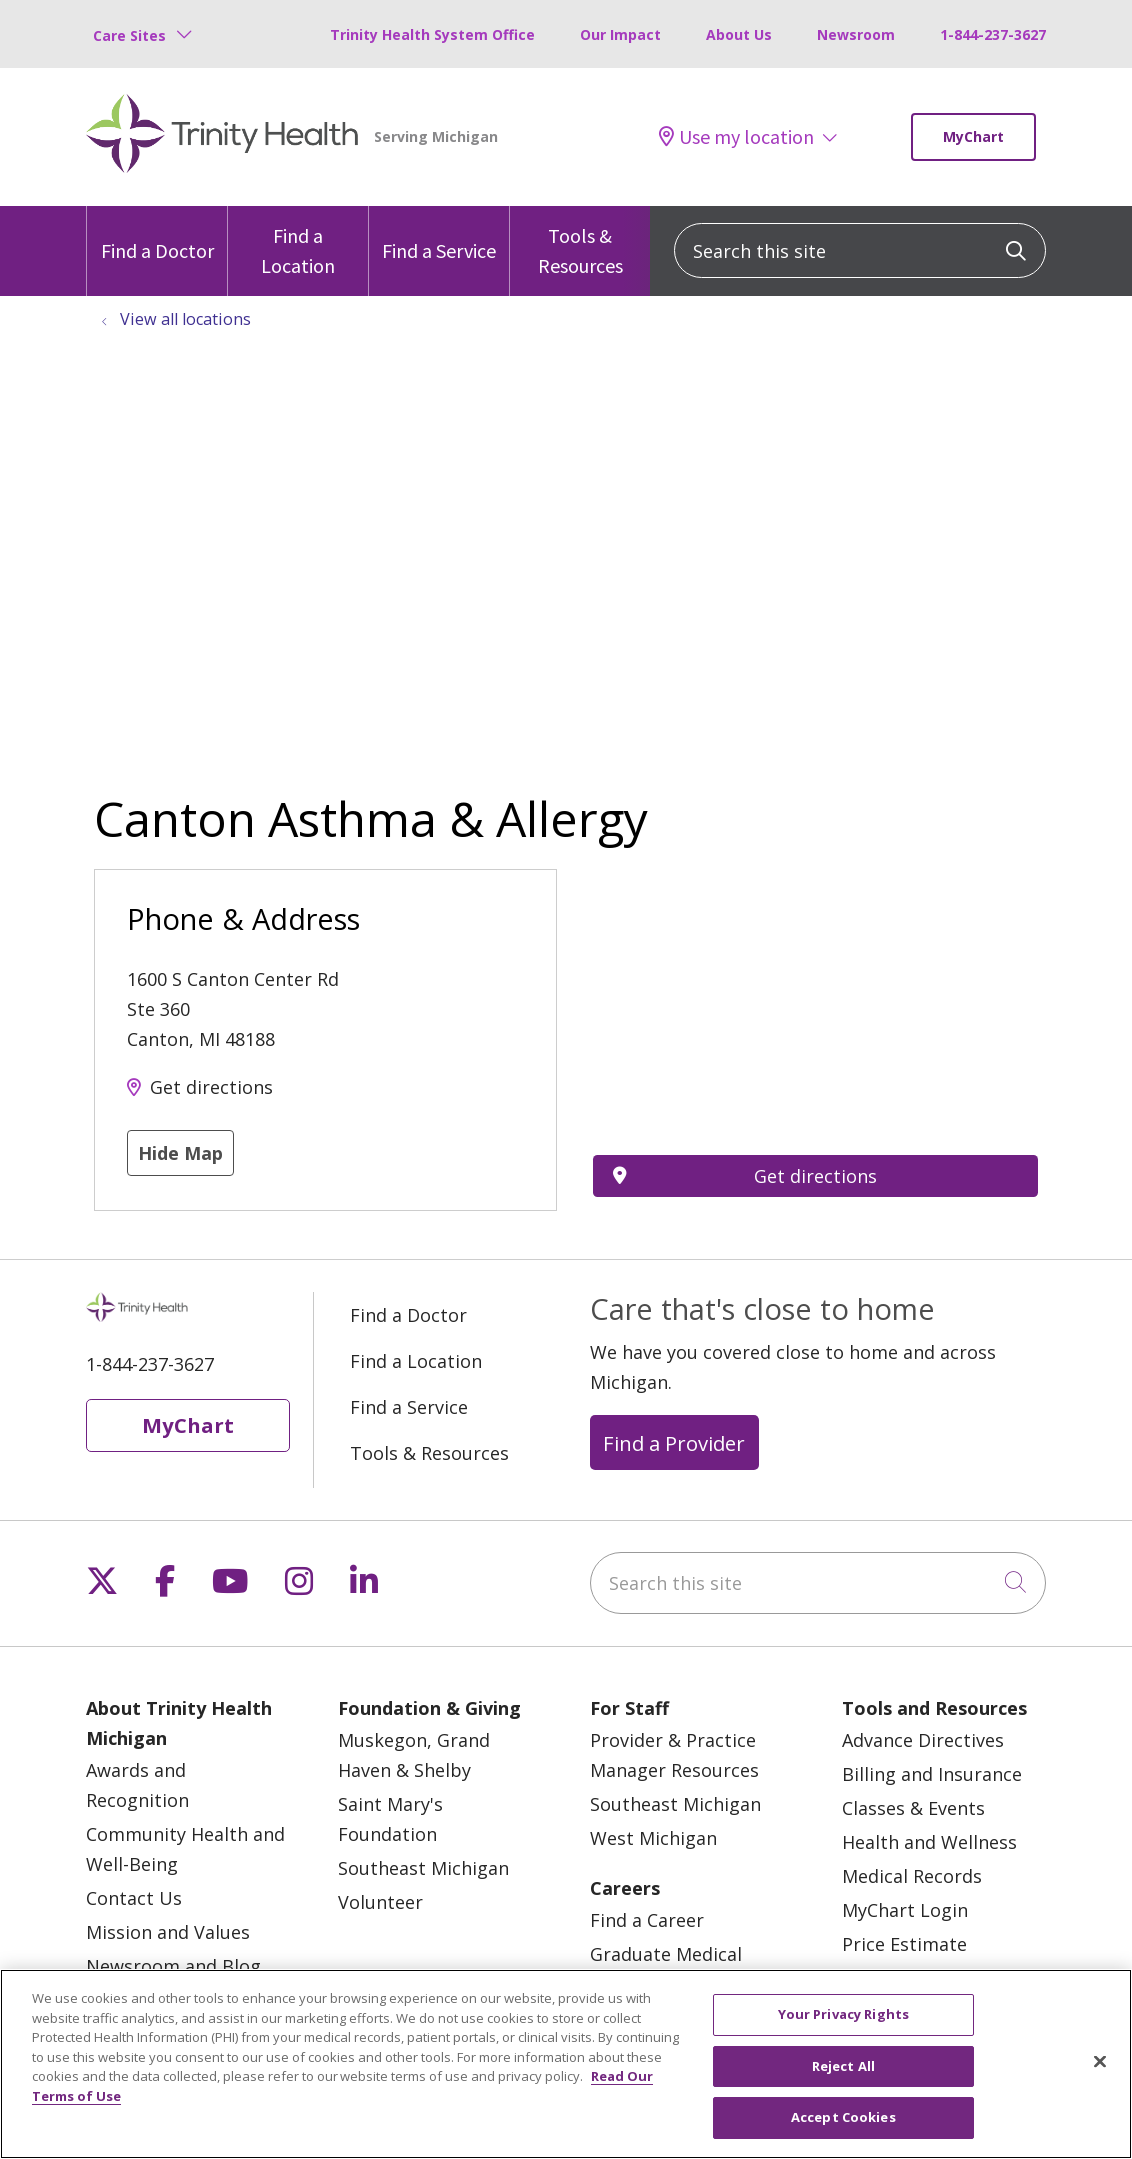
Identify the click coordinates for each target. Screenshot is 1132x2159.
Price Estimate (904, 1944)
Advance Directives (923, 1740)
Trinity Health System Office (432, 34)
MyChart (973, 136)
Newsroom (856, 34)
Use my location (736, 136)
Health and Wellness (929, 1842)
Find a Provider (674, 1443)
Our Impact (620, 34)
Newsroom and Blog (173, 1966)
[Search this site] (860, 250)
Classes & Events (913, 1808)
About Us (739, 34)
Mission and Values (168, 1932)
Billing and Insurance (932, 1774)
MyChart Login (905, 1910)
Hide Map (180, 1153)
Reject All (843, 2066)
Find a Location (298, 242)
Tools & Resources (580, 242)
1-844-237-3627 (993, 34)
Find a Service (439, 234)
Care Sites (129, 35)
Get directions (211, 1087)
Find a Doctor (157, 234)
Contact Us (134, 1898)
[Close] (1100, 2062)
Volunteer (380, 1902)
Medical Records (912, 1876)
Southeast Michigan (423, 1868)
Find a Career (647, 1920)
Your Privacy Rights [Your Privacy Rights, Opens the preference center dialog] (843, 2014)
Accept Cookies (843, 2117)
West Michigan (653, 1838)
